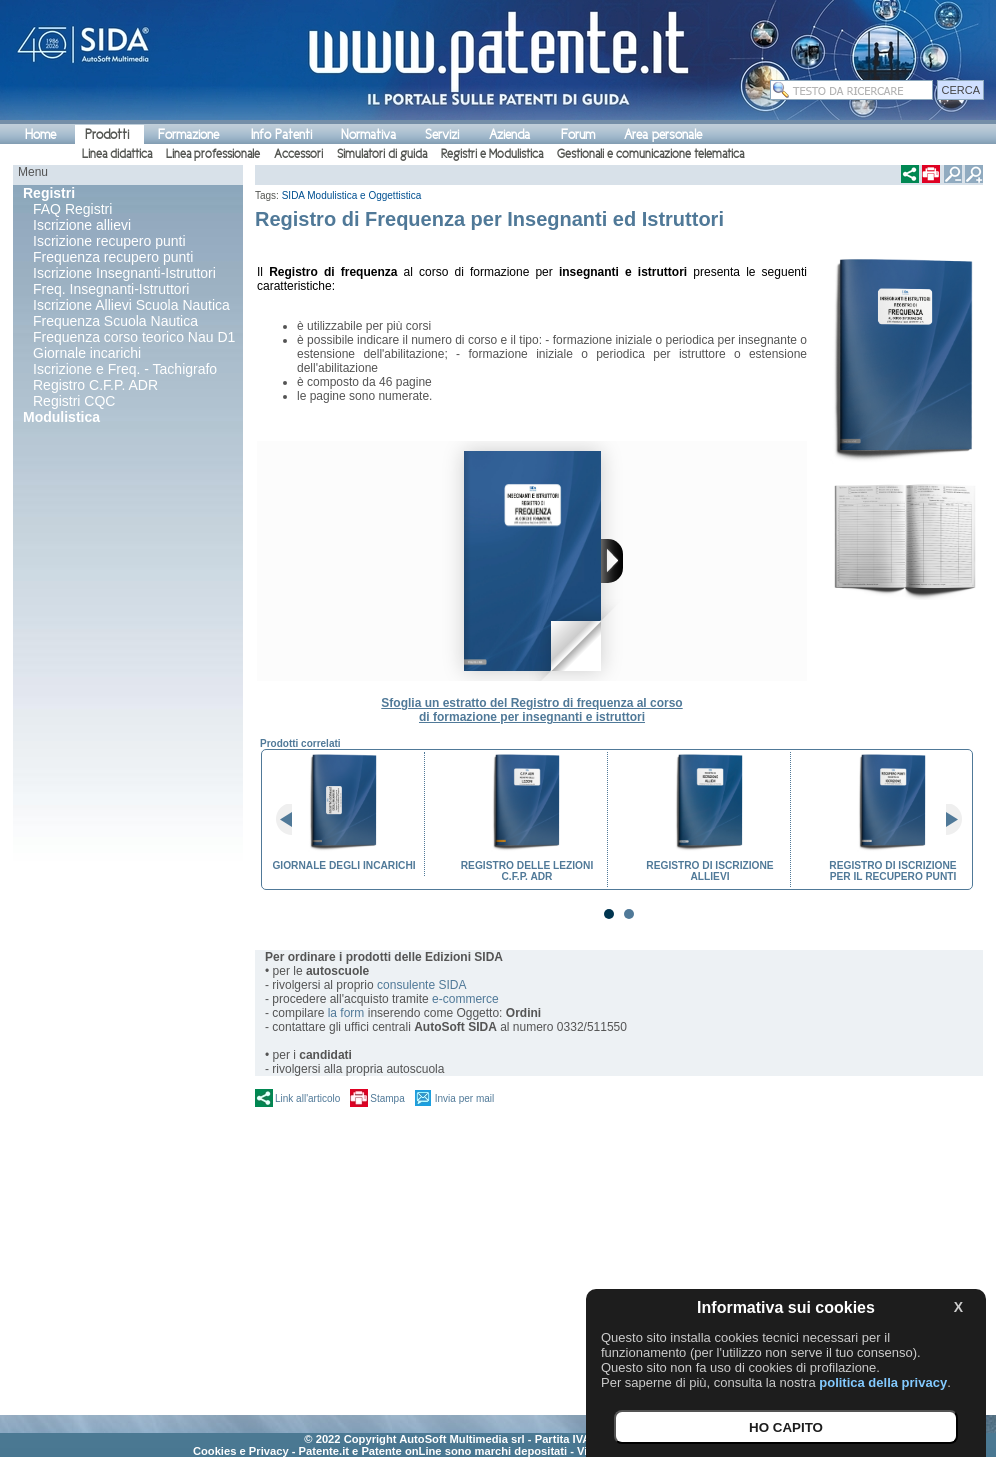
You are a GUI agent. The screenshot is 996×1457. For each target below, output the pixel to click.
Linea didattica (117, 154)
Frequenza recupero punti (113, 257)
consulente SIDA (421, 985)
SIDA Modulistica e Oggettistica (352, 195)
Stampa (387, 1098)
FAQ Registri (72, 209)
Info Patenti (281, 134)
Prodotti (107, 134)
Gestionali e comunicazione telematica (650, 154)
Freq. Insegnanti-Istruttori (111, 289)
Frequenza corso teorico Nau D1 (134, 337)
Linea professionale (213, 154)
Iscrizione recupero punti (109, 241)
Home (40, 134)
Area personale (663, 134)
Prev (292, 820)
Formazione (188, 134)
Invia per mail (464, 1098)
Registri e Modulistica (492, 154)
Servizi (442, 134)
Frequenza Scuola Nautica (115, 321)
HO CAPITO (786, 1427)
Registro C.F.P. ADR (95, 385)
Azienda (509, 134)
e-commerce (465, 999)
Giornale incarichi (87, 353)
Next (946, 820)
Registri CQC (74, 401)
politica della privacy (883, 1382)
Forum (578, 134)
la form (346, 1013)
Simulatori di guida (382, 154)
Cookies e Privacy (241, 1451)
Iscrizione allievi (82, 225)
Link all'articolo (307, 1098)
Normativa (368, 134)
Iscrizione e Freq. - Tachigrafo (125, 369)
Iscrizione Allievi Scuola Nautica (131, 305)
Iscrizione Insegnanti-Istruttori (124, 273)
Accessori (298, 154)
